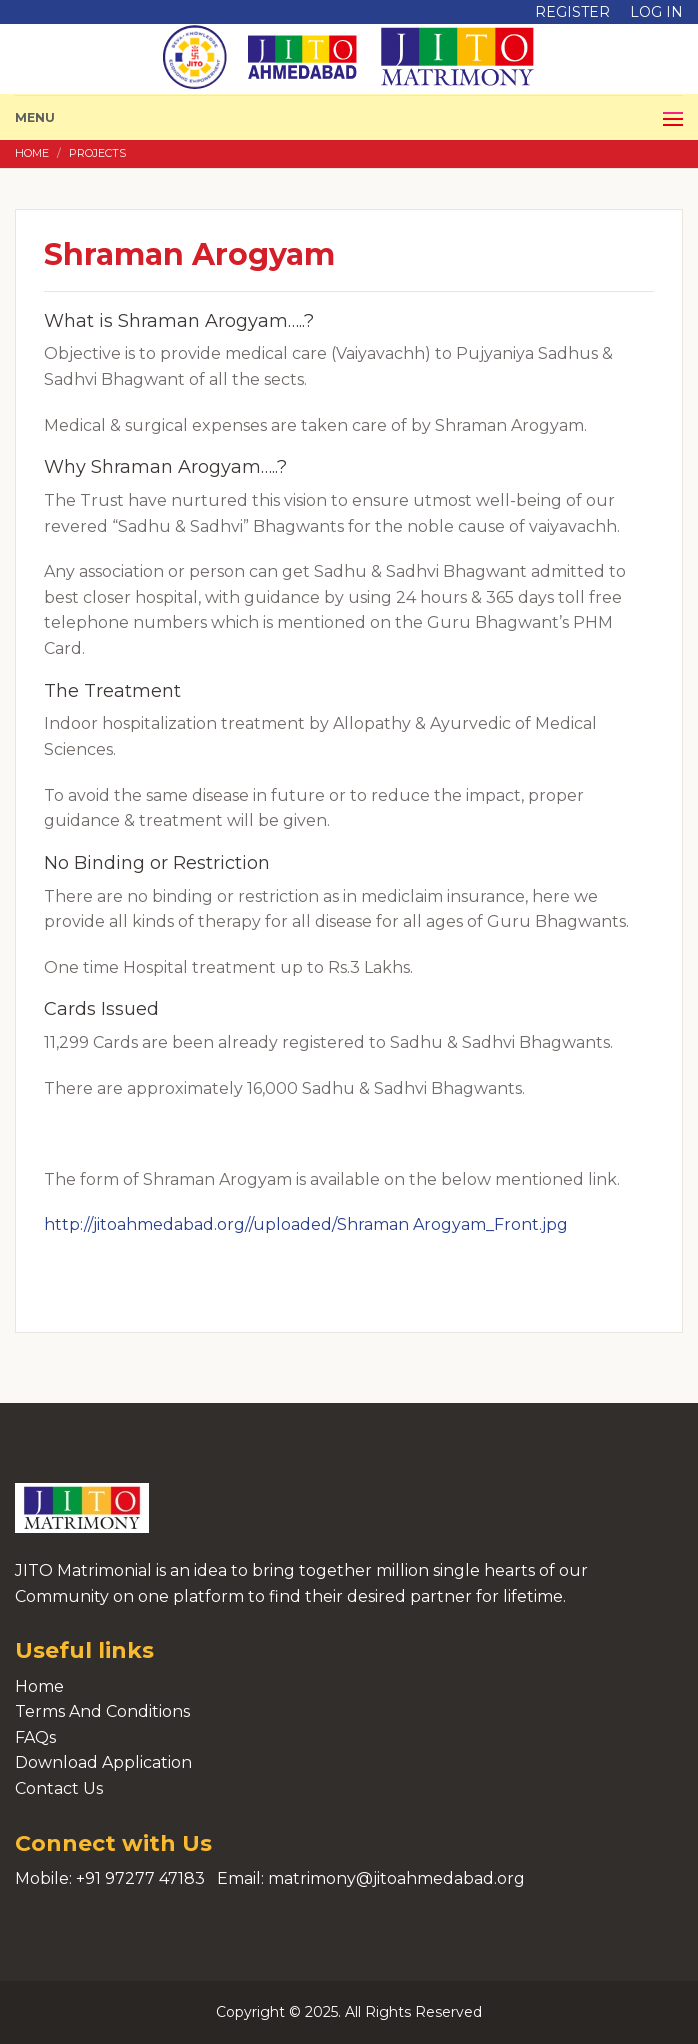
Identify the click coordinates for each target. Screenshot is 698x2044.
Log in (656, 12)
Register (572, 12)
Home (32, 153)
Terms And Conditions (102, 1711)
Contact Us (59, 1788)
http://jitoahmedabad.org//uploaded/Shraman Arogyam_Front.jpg (306, 1224)
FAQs (35, 1737)
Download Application (103, 1762)
